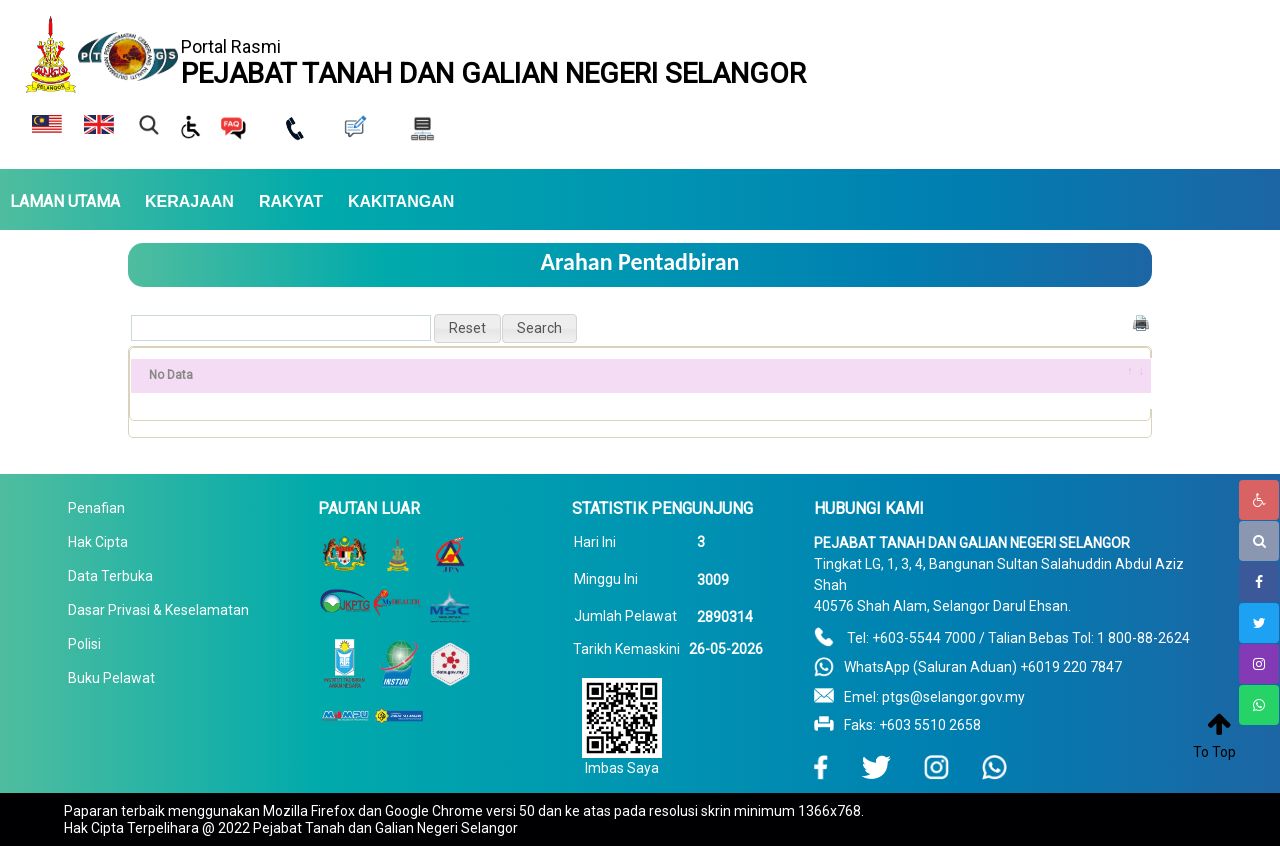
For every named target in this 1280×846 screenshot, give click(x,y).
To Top (1214, 752)
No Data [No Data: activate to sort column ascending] (171, 375)
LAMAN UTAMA (65, 202)
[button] (467, 328)
